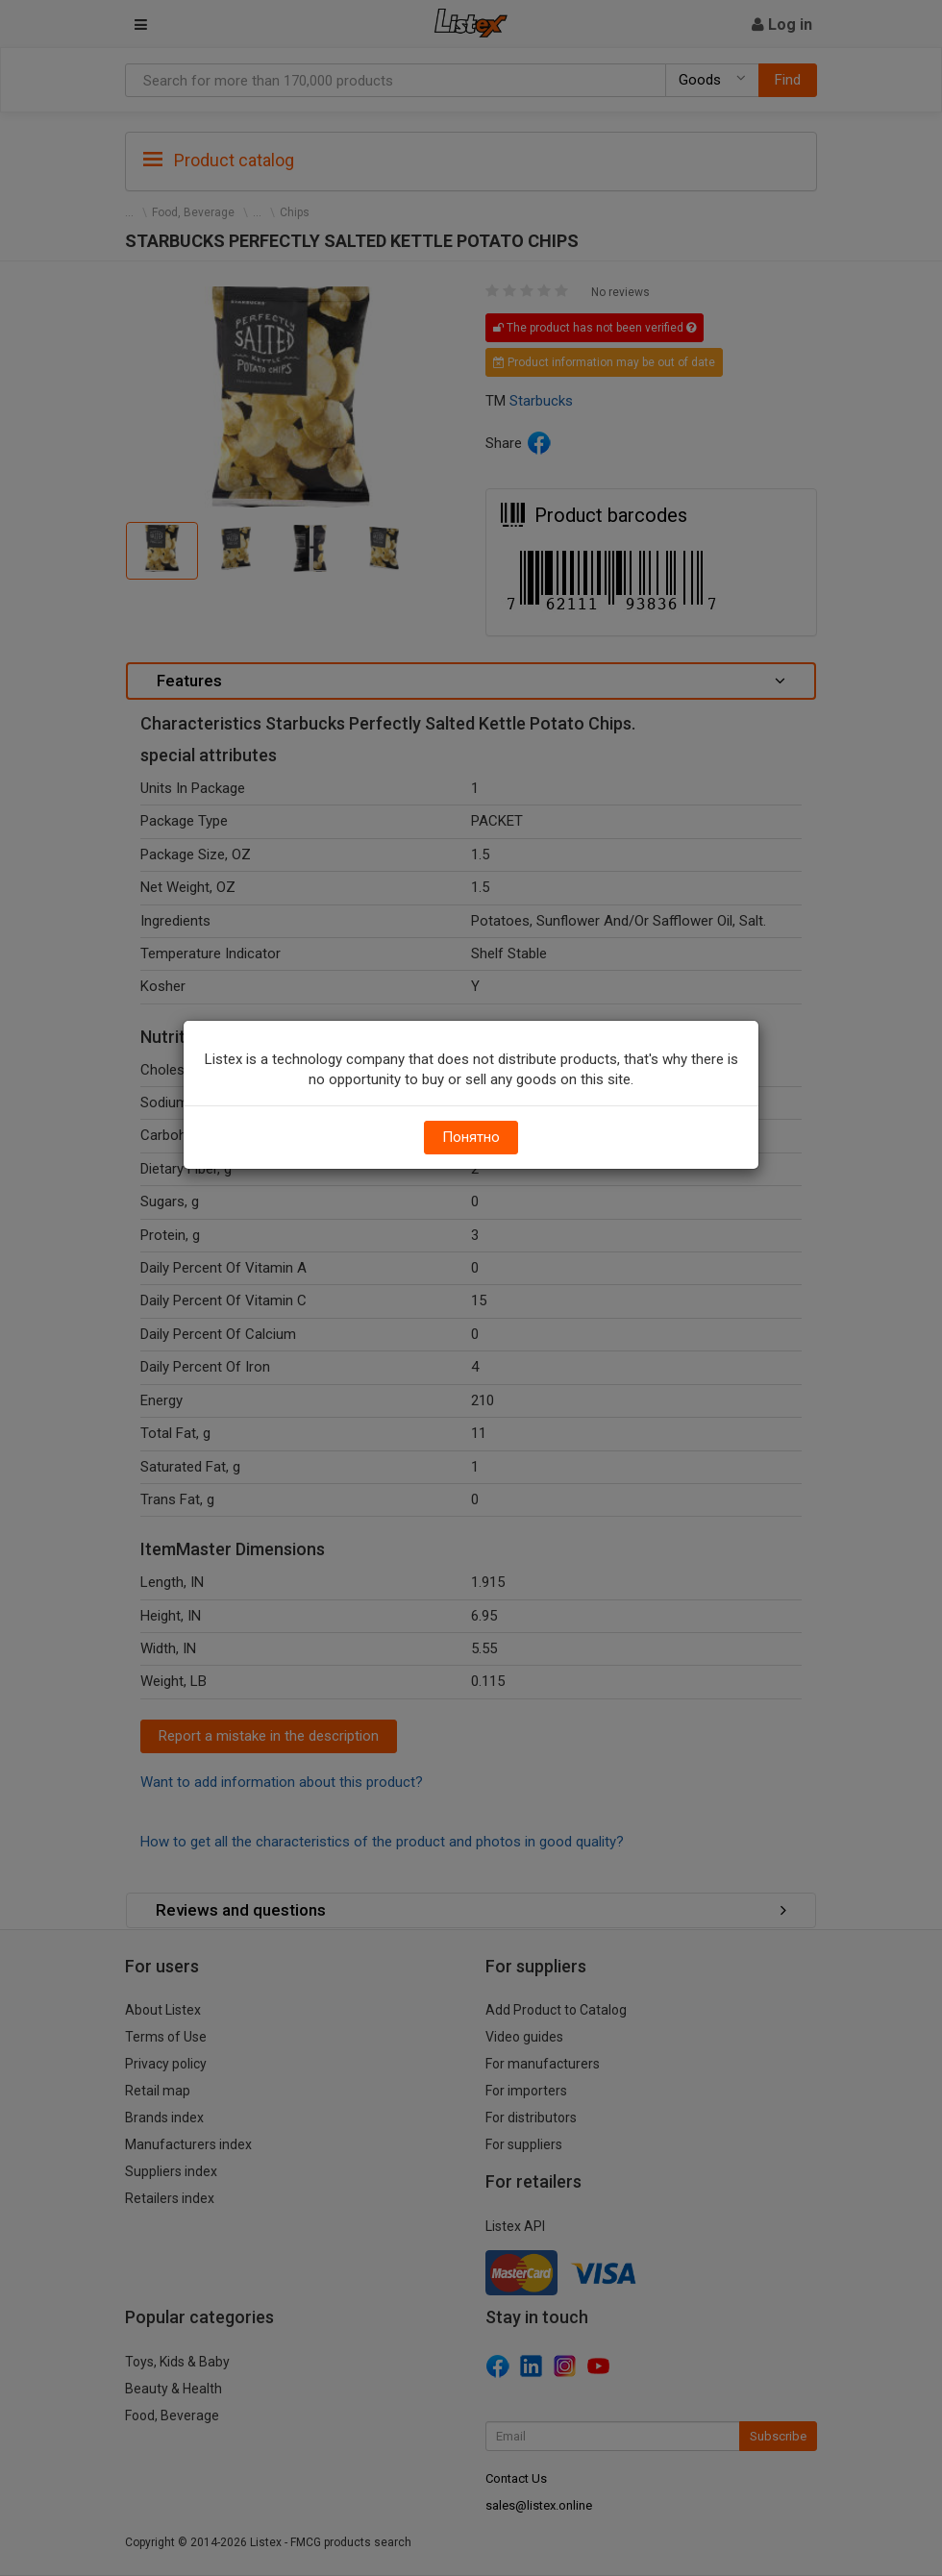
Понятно (471, 1137)
